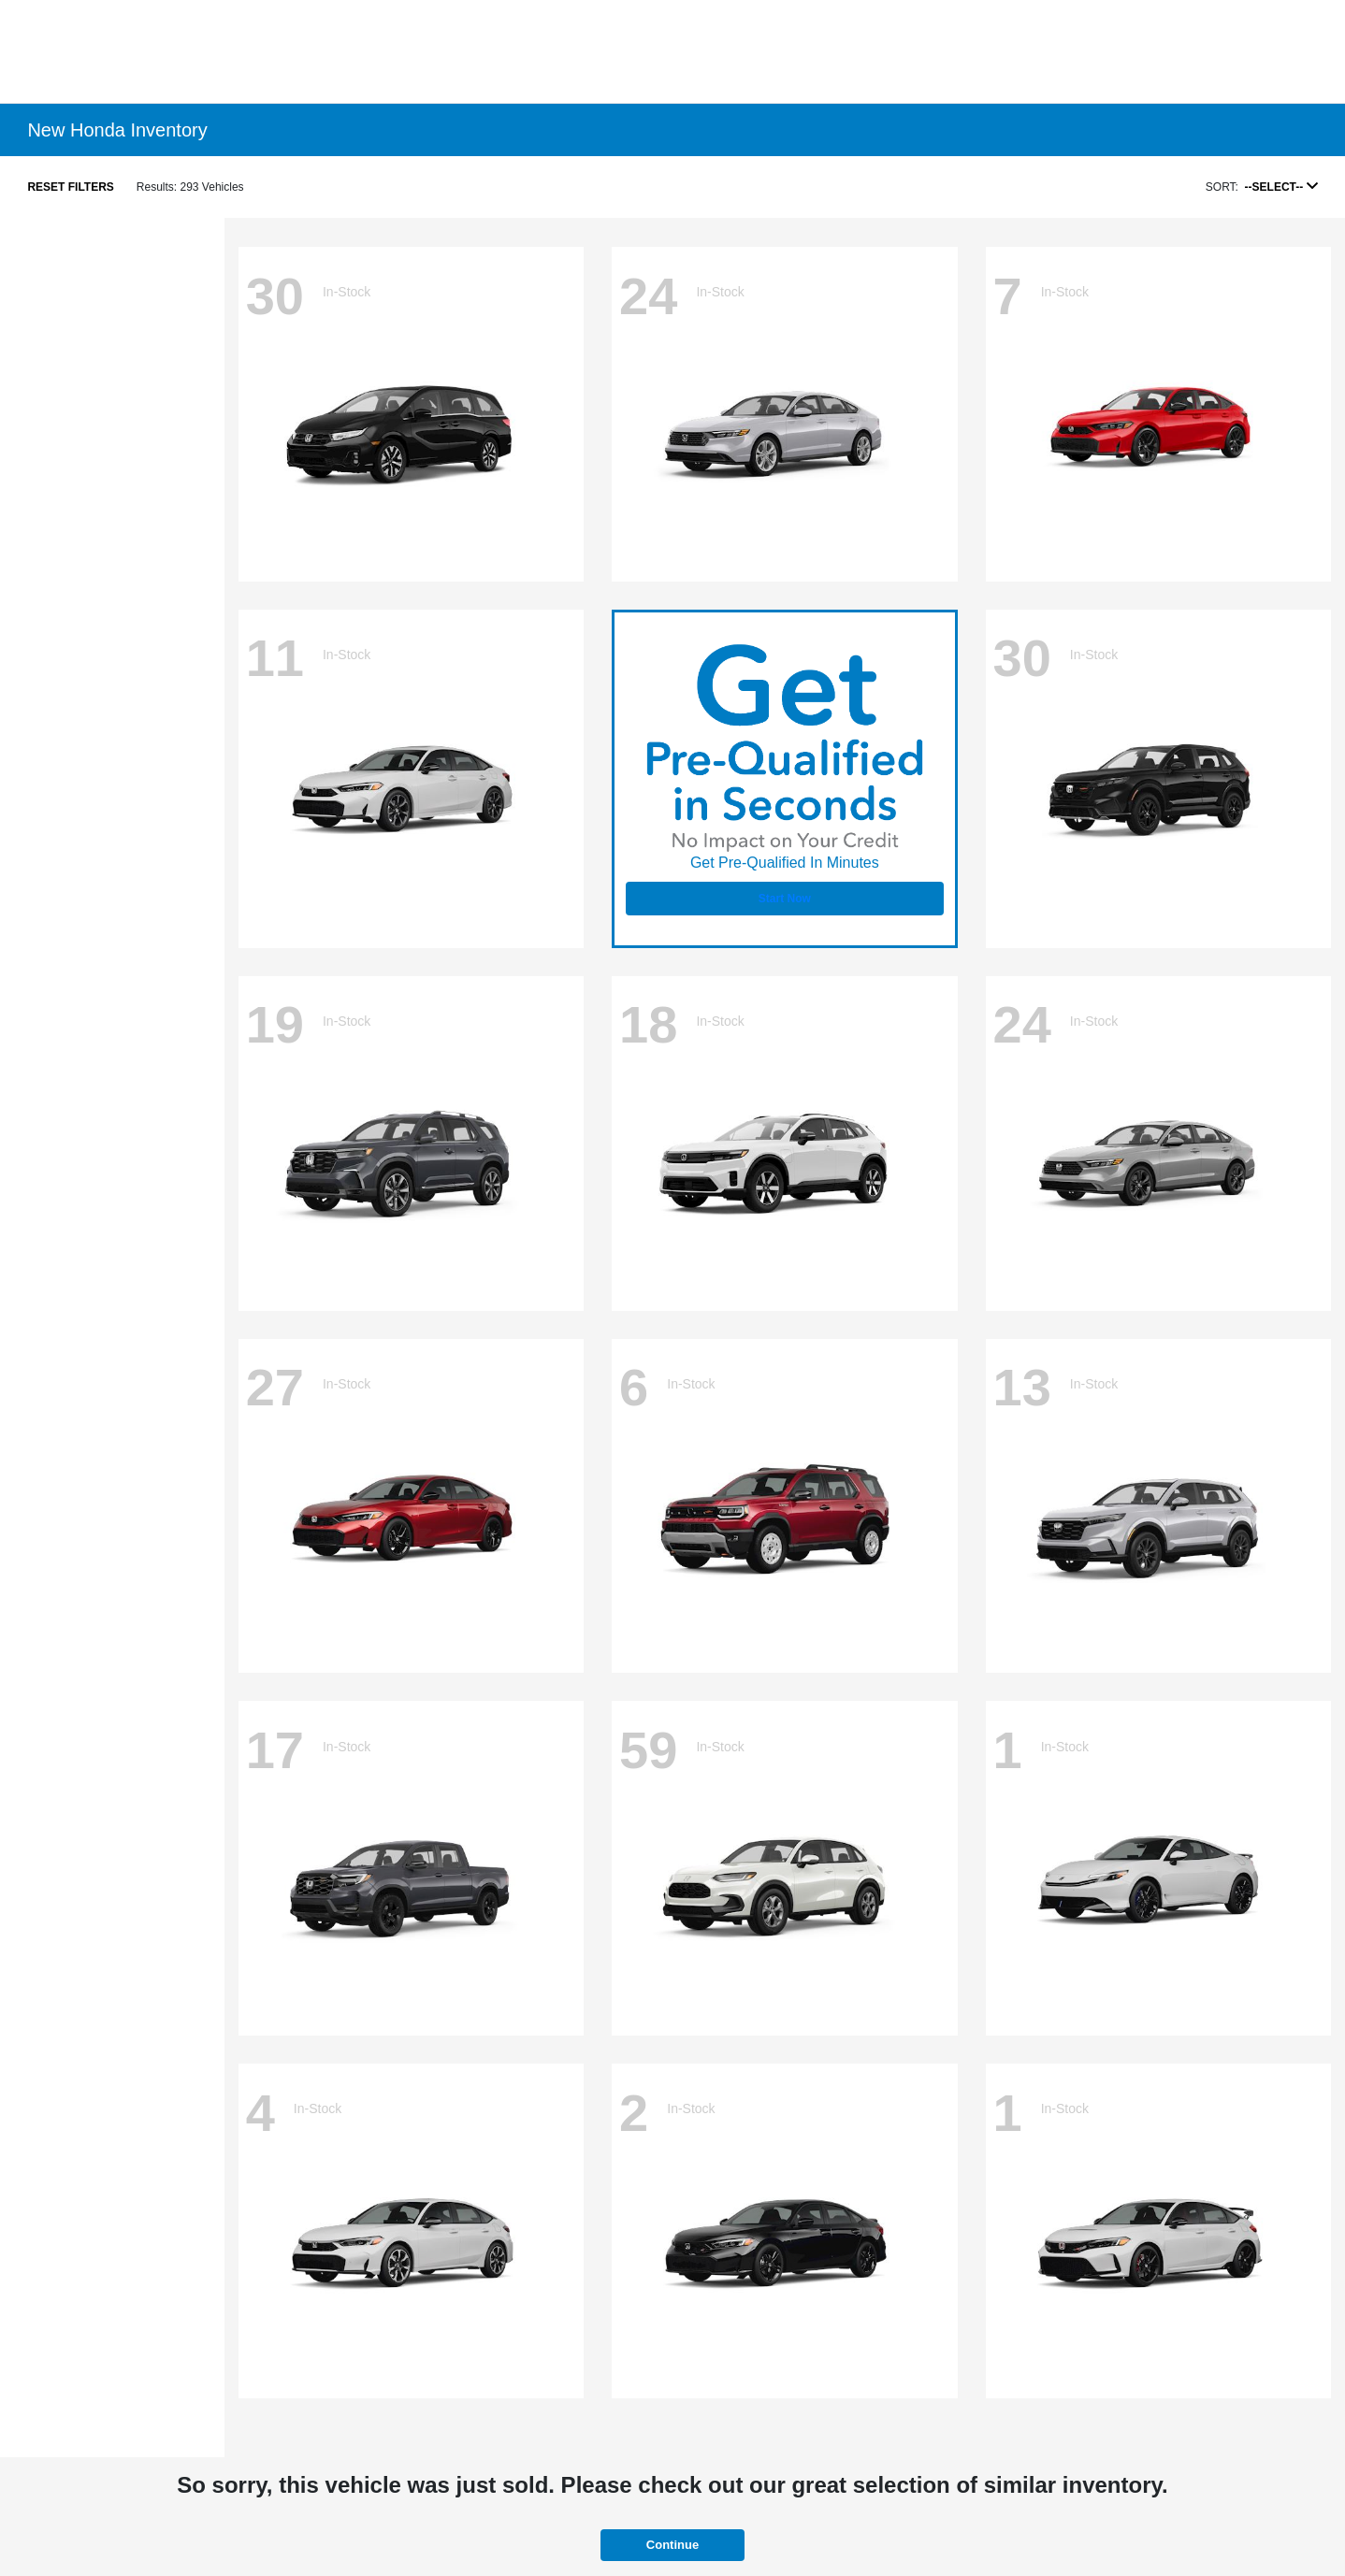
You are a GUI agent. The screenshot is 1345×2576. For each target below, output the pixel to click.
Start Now (785, 898)
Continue (672, 2545)
